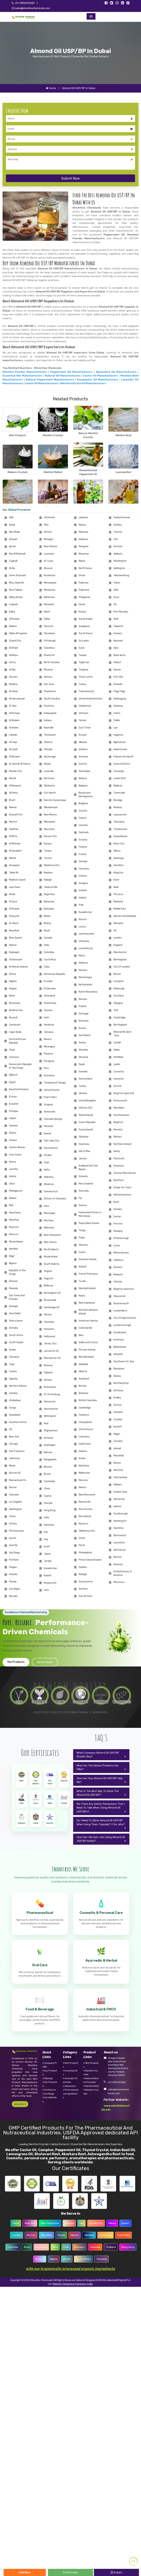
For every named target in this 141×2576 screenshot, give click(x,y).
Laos (44, 1590)
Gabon (10, 1118)
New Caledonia (84, 1303)
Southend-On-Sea (121, 1361)
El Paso (10, 1524)
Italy (79, 905)
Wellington (116, 568)
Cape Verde (12, 1032)
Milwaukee (47, 822)
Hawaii (45, 1133)
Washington (13, 1509)
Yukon (114, 583)
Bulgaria (81, 804)
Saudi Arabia (83, 619)
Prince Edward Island (87, 1560)
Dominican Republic (52, 974)
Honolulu (46, 1126)
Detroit (45, 532)
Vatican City (83, 1108)
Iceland (80, 890)
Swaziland (12, 1415)
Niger (9, 1256)
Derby (114, 1151)
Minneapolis (47, 583)
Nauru (79, 1296)
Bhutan (45, 1467)
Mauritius (11, 1220)
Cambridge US (49, 1307)
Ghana (10, 1133)
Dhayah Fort (13, 815)
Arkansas (46, 1184)
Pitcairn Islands (84, 1350)
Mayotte (11, 1227)
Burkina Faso (13, 1010)
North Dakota (49, 1249)
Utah (44, 1162)
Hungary (81, 883)
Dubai (9, 525)
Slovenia (81, 1057)
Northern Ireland (119, 1144)
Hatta (10, 663)
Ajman (10, 547)
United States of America (120, 1573)
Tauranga (116, 771)
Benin (9, 996)
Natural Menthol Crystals (88, 435)
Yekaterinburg (118, 576)
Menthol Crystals (53, 435)
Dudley (114, 1398)
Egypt (10, 1082)
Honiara (115, 634)
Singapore (82, 626)
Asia (43, 1423)
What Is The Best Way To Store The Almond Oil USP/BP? (98, 1793)
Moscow (81, 1480)
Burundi (10, 1018)
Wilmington (47, 1416)
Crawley (115, 1419)
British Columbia (85, 1401)
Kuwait (45, 1576)
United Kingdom (85, 1101)
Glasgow (115, 1003)
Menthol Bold (123, 435)
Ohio (44, 525)
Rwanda (11, 1288)
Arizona (45, 677)
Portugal (81, 1014)
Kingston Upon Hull (121, 1093)
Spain (79, 1064)
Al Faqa (10, 742)
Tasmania (116, 822)
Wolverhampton (119, 1195)
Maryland (46, 605)
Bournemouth (118, 1303)
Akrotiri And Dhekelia (122, 916)
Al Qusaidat (12, 851)
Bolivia (45, 923)
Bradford (115, 1180)
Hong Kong (47, 1510)
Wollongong (117, 699)
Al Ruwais (11, 619)
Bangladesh (48, 1460)
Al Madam (12, 720)
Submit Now (70, 178)
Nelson (80, 1487)
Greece (80, 876)
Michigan (46, 539)
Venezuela (47, 1112)
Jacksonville (48, 887)
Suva (113, 597)
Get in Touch (45, 1662)
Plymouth (116, 1159)
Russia (80, 612)
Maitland (115, 902)
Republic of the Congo (15, 1272)
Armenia (46, 1438)
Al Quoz (10, 902)
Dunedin (115, 684)
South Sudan (13, 1343)
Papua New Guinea (86, 1223)
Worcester (116, 1499)
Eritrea (10, 1097)
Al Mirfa (10, 836)
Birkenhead (117, 1347)
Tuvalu (80, 1281)
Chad (9, 1050)
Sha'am (10, 677)
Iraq (43, 1539)
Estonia (80, 840)
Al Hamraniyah (14, 699)
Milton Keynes (118, 1253)
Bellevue (46, 1286)
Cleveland (47, 634)
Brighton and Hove (121, 1289)
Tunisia (10, 1372)
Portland (11, 1560)
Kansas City (48, 836)
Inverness (116, 1340)
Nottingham (117, 1025)
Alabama (46, 1177)
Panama (46, 1054)
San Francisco (14, 1451)
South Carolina (49, 699)
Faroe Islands (83, 1130)
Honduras (46, 1025)
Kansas (45, 844)
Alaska (45, 764)
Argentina (47, 894)
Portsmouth (117, 1101)
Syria (79, 648)
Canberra (81, 1415)
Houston (46, 626)
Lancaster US (49, 1351)
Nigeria (10, 1263)
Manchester (117, 952)
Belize (44, 916)
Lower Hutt (117, 778)
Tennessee (47, 735)
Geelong (115, 706)
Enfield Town (117, 1492)
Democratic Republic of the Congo (18, 1066)
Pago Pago (116, 691)
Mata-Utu (116, 844)
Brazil (44, 931)
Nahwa (10, 807)
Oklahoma (47, 786)
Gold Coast (82, 1444)
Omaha (45, 1155)
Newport (115, 1274)
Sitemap (47, 2078)
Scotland (116, 996)
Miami (44, 612)
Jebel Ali (11, 873)
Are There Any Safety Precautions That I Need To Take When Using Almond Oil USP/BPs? (101, 1807)
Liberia (10, 1176)
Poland (80, 1006)
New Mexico (48, 815)
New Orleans (48, 547)
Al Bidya (11, 655)
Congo (10, 1408)
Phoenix (46, 670)
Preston (115, 1224)
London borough (119, 1325)
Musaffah (11, 931)
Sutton (115, 1405)
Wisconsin (47, 829)
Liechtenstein (84, 934)
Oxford (114, 1086)
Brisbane (81, 1393)
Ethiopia (11, 1111)
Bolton (114, 1463)
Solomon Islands (85, 1259)
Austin (10, 1538)
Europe (80, 735)
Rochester (47, 576)
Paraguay (46, 1061)
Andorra (80, 749)
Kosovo (80, 919)
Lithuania (81, 941)
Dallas (44, 619)
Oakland (46, 1373)
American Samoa (86, 1321)
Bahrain (45, 1452)
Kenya (10, 1162)
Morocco (11, 1234)
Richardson (47, 1387)
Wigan (114, 1434)
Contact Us (49, 2089)
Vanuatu (81, 1245)
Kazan (80, 1458)
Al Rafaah (12, 713)
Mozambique (13, 1242)
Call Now (24, 2572)
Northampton (118, 1383)
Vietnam (81, 713)
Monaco (80, 970)
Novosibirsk (82, 1516)
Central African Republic (15, 1041)
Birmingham (117, 960)
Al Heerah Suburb (16, 967)
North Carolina (49, 663)
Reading (115, 1231)
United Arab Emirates (88, 699)
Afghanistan (48, 1431)
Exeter (114, 1217)
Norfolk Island (84, 1357)
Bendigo (115, 800)
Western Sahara (15, 1386)
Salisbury (116, 1260)
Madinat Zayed (14, 880)
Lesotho (11, 1169)
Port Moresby (118, 612)
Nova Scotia (83, 1509)
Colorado (11, 1495)
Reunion (11, 1281)
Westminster (48, 1409)
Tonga (80, 1230)
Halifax (114, 1506)
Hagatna (115, 735)
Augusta (46, 1278)
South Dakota (49, 1264)
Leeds (114, 1064)
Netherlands (83, 985)
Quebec (80, 1567)
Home (51, 88)
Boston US (12, 1473)
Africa (10, 974)
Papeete (115, 626)
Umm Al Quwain (15, 576)
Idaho (44, 1170)
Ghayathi (11, 916)
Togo (9, 1364)
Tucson (45, 858)
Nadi (113, 887)
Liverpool (115, 981)
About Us (20, 2104)
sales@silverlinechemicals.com (31, 8)
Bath (113, 1202)
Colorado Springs (50, 1119)
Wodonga (116, 858)
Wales (114, 1050)
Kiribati (80, 1267)
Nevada (10, 1596)
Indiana (45, 720)
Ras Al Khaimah (15, 554)
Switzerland (83, 1079)
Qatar (79, 605)
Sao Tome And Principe (14, 1297)
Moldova (81, 963)
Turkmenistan (84, 691)
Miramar (46, 1365)
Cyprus (45, 1496)
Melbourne (82, 1473)
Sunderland (117, 1332)
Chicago (11, 1444)
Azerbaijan (47, 1445)
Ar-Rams (11, 923)
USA (113, 590)
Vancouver (47, 1402)
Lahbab (10, 735)
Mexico (45, 1039)
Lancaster (116, 1543)
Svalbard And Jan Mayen (86, 1167)
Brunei (45, 1474)
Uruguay (46, 1104)
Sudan (10, 1350)
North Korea (83, 568)
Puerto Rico (48, 1097)
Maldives (81, 539)
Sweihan (11, 829)
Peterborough (118, 1238)
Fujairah (11, 561)
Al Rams (11, 793)
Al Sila (10, 670)
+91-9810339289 (23, 3)
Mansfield (116, 1456)
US (8, 1429)
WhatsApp (70, 2572)
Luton (114, 1246)
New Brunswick (84, 1495)
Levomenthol (123, 472)
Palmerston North (120, 757)
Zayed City (12, 641)
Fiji (78, 1198)
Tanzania (11, 1357)
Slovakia (81, 1050)
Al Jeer (10, 706)
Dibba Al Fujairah (15, 634)
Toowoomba (117, 829)
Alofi (113, 619)
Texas (10, 1516)
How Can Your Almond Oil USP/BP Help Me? (100, 1780)
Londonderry (117, 1311)
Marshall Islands (85, 1288)
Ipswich (115, 1427)
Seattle (11, 1545)
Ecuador (46, 981)
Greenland (47, 996)
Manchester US (50, 1358)
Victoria (115, 547)
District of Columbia (52, 1199)
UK (112, 931)
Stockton (46, 706)
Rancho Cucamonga (52, 800)
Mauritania (12, 1213)
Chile (44, 945)
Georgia (45, 749)
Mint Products (17, 435)
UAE (8, 518)
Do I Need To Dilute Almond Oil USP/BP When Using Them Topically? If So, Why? (101, 1822)
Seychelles (12, 1314)
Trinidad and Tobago (52, 1083)
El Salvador (47, 989)
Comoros (11, 1057)
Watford (115, 1470)
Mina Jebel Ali (14, 583)
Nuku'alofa (116, 655)
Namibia (11, 1249)
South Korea (83, 634)
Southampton (118, 1115)
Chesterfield (117, 1477)
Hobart (114, 663)
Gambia (11, 1126)
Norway (80, 999)
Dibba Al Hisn (13, 597)
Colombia (46, 952)
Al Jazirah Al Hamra (17, 764)
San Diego (12, 1553)
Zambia (10, 1393)
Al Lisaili (10, 749)
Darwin (114, 670)
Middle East (117, 909)
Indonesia (46, 1525)
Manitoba (81, 1466)
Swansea (116, 1166)
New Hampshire (50, 1235)
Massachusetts (15, 1480)
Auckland (81, 1379)
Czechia (81, 825)
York (113, 1010)
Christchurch (83, 1429)
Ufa (113, 539)
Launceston (117, 815)
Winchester (117, 1550)
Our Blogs (48, 2093)
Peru (44, 1068)
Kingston (115, 873)
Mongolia (81, 547)
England (115, 945)
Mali (8, 1205)
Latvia (80, 927)
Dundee (115, 1209)
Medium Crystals (18, 472)
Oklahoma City (49, 865)
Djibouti (10, 1075)
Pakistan (81, 583)
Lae (112, 728)
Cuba (44, 967)
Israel (44, 1547)
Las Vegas (12, 1589)
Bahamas (46, 902)
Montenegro (83, 977)
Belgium (81, 786)
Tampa (45, 851)
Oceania (81, 1176)
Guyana (45, 1010)
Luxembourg (83, 948)
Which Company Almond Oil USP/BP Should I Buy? (98, 1754)
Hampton (46, 1329)
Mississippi (47, 1213)
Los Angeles (13, 1502)
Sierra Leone (13, 1321)
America (115, 1564)
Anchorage (47, 757)
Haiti (44, 1018)
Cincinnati (47, 518)
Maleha (10, 626)
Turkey (80, 684)
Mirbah (10, 858)
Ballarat (115, 786)
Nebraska (46, 1228)
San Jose (46, 684)
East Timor (82, 728)
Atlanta (45, 742)
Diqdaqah (11, 952)
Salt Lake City (49, 1141)
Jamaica (46, 1032)
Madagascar (13, 1191)
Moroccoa (116, 1582)
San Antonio (83, 1596)
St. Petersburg (49, 1394)
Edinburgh (116, 989)
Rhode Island (48, 1257)
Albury (114, 851)
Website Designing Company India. (73, 2283)
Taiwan (80, 655)
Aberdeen (116, 1108)
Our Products (16, 1661)
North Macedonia (85, 992)
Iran (43, 1532)
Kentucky (46, 778)
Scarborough (118, 1514)
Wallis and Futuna (86, 1343)
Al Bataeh (12, 757)
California (12, 1458)
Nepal (79, 561)
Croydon (115, 1441)
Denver (10, 1487)
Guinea (10, 1140)
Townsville (116, 793)
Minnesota (47, 590)
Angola (10, 989)
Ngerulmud (116, 742)
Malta (79, 956)
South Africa (13, 1335)
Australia (81, 1191)
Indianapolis (48, 713)
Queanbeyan (117, 836)
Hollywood (47, 1336)
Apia (113, 648)
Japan (45, 1554)
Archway (115, 1390)
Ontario (45, 1380)
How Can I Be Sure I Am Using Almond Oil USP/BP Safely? (101, 1839)
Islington (115, 1354)
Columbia (46, 1322)
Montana (46, 1220)
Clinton (45, 1315)
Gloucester (117, 1296)
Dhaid (9, 894)
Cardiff (114, 1043)
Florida (10, 1582)
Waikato (115, 554)
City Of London (119, 967)
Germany (81, 869)
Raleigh (45, 880)
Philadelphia (83, 1553)
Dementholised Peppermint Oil (88, 472)
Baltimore (47, 597)
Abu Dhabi (12, 532)
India (44, 1518)
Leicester (116, 1079)
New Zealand (83, 1184)
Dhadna (10, 684)
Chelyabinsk (83, 1422)
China (44, 1489)
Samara (80, 1589)
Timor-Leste (83, 677)
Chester (115, 1282)
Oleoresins (69, 2086)
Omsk (79, 1538)
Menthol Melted (53, 472)
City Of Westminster (122, 1318)
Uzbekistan (82, 706)
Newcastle (82, 1502)
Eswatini (11, 1104)
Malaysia (81, 532)
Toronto (115, 532)
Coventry (116, 1072)
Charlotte (47, 655)
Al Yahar (11, 691)
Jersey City (48, 1344)
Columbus (47, 648)
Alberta (80, 1372)
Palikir (114, 720)
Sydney (115, 525)
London (115, 938)
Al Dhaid (11, 648)
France (80, 854)
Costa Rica (47, 960)
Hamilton (116, 865)
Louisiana (46, 554)
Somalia (11, 1328)
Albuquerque (48, 807)
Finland (80, 847)
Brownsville (47, 1300)
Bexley (114, 1376)
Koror (113, 880)
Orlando (10, 1574)
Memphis (115, 923)
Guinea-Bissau (14, 1147)
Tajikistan (81, 663)
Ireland (80, 898)
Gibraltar (81, 1137)
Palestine (81, 590)
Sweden (81, 1072)
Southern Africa (15, 1422)
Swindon (115, 1412)
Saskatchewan (119, 518)
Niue (79, 1335)
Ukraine (80, 1093)
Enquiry (116, 2572)
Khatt (10, 800)
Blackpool (116, 1369)
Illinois (10, 1466)
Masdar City (13, 771)
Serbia (80, 1043)
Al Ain (9, 568)
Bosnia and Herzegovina (83, 794)
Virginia (45, 1271)
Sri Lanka (81, 641)
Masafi (10, 778)
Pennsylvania (14, 1531)
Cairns (114, 713)
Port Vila (115, 677)
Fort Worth (47, 793)
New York (11, 1437)
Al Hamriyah (13, 960)
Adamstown (117, 749)
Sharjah (10, 539)
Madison (46, 873)
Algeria (10, 981)
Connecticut (48, 1191)
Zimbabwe (12, 1401)
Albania (80, 742)
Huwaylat (12, 865)
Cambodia (47, 1481)
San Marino (82, 1035)
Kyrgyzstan (47, 1583)
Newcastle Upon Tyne (119, 1033)
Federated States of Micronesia (88, 1214)
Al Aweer (11, 728)
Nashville (46, 728)
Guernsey (81, 1144)
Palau (79, 1238)
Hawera (80, 1451)
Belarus (80, 778)
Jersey (80, 1159)
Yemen (80, 720)
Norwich (115, 1130)
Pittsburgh (47, 641)
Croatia (80, 811)
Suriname (46, 1075)
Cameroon (12, 1025)
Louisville (46, 771)
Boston (80, 1386)
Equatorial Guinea (16, 1089)
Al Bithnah (12, 844)
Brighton (115, 1122)
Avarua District (119, 764)
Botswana (12, 1003)
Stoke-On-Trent (119, 1188)
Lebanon (81, 518)
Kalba (9, 612)
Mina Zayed (12, 938)
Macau (80, 525)
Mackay (115, 807)
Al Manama (12, 786)
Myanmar (81, 554)
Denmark (81, 833)
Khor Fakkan (13, 590)
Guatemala (47, 1003)
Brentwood (117, 1535)
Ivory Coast (13, 1155)
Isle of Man (82, 1151)
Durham (115, 1267)
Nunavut (81, 1524)
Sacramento (48, 1148)
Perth (79, 1545)
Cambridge (82, 1408)
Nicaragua (47, 1047)
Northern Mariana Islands (86, 1312)
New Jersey (48, 1242)
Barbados (46, 909)
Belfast (115, 1137)
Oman (79, 576)
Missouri (46, 568)
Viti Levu (115, 894)
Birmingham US (50, 1293)
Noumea (115, 641)
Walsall (114, 1448)
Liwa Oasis (12, 887)
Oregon (10, 1567)
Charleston (47, 691)
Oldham (115, 1485)
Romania (81, 1021)
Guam (79, 1252)
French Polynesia (86, 1274)
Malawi (10, 1198)
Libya (9, 1184)
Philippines (82, 597)
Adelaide (81, 1364)
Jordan (45, 1561)
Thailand (81, 670)
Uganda (10, 1379)
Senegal (11, 1306)
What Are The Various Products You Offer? (97, 1767)
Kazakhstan (48, 1568)
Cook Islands (83, 1328)
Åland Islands (83, 1115)
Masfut (10, 822)
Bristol (114, 974)
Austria (80, 764)
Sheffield (115, 1057)
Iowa (44, 1206)
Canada (45, 938)
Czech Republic (85, 1122)
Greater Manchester (122, 1173)
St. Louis (46, 561)
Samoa (80, 1205)
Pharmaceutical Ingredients (70, 2093)
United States (49, 1090)
